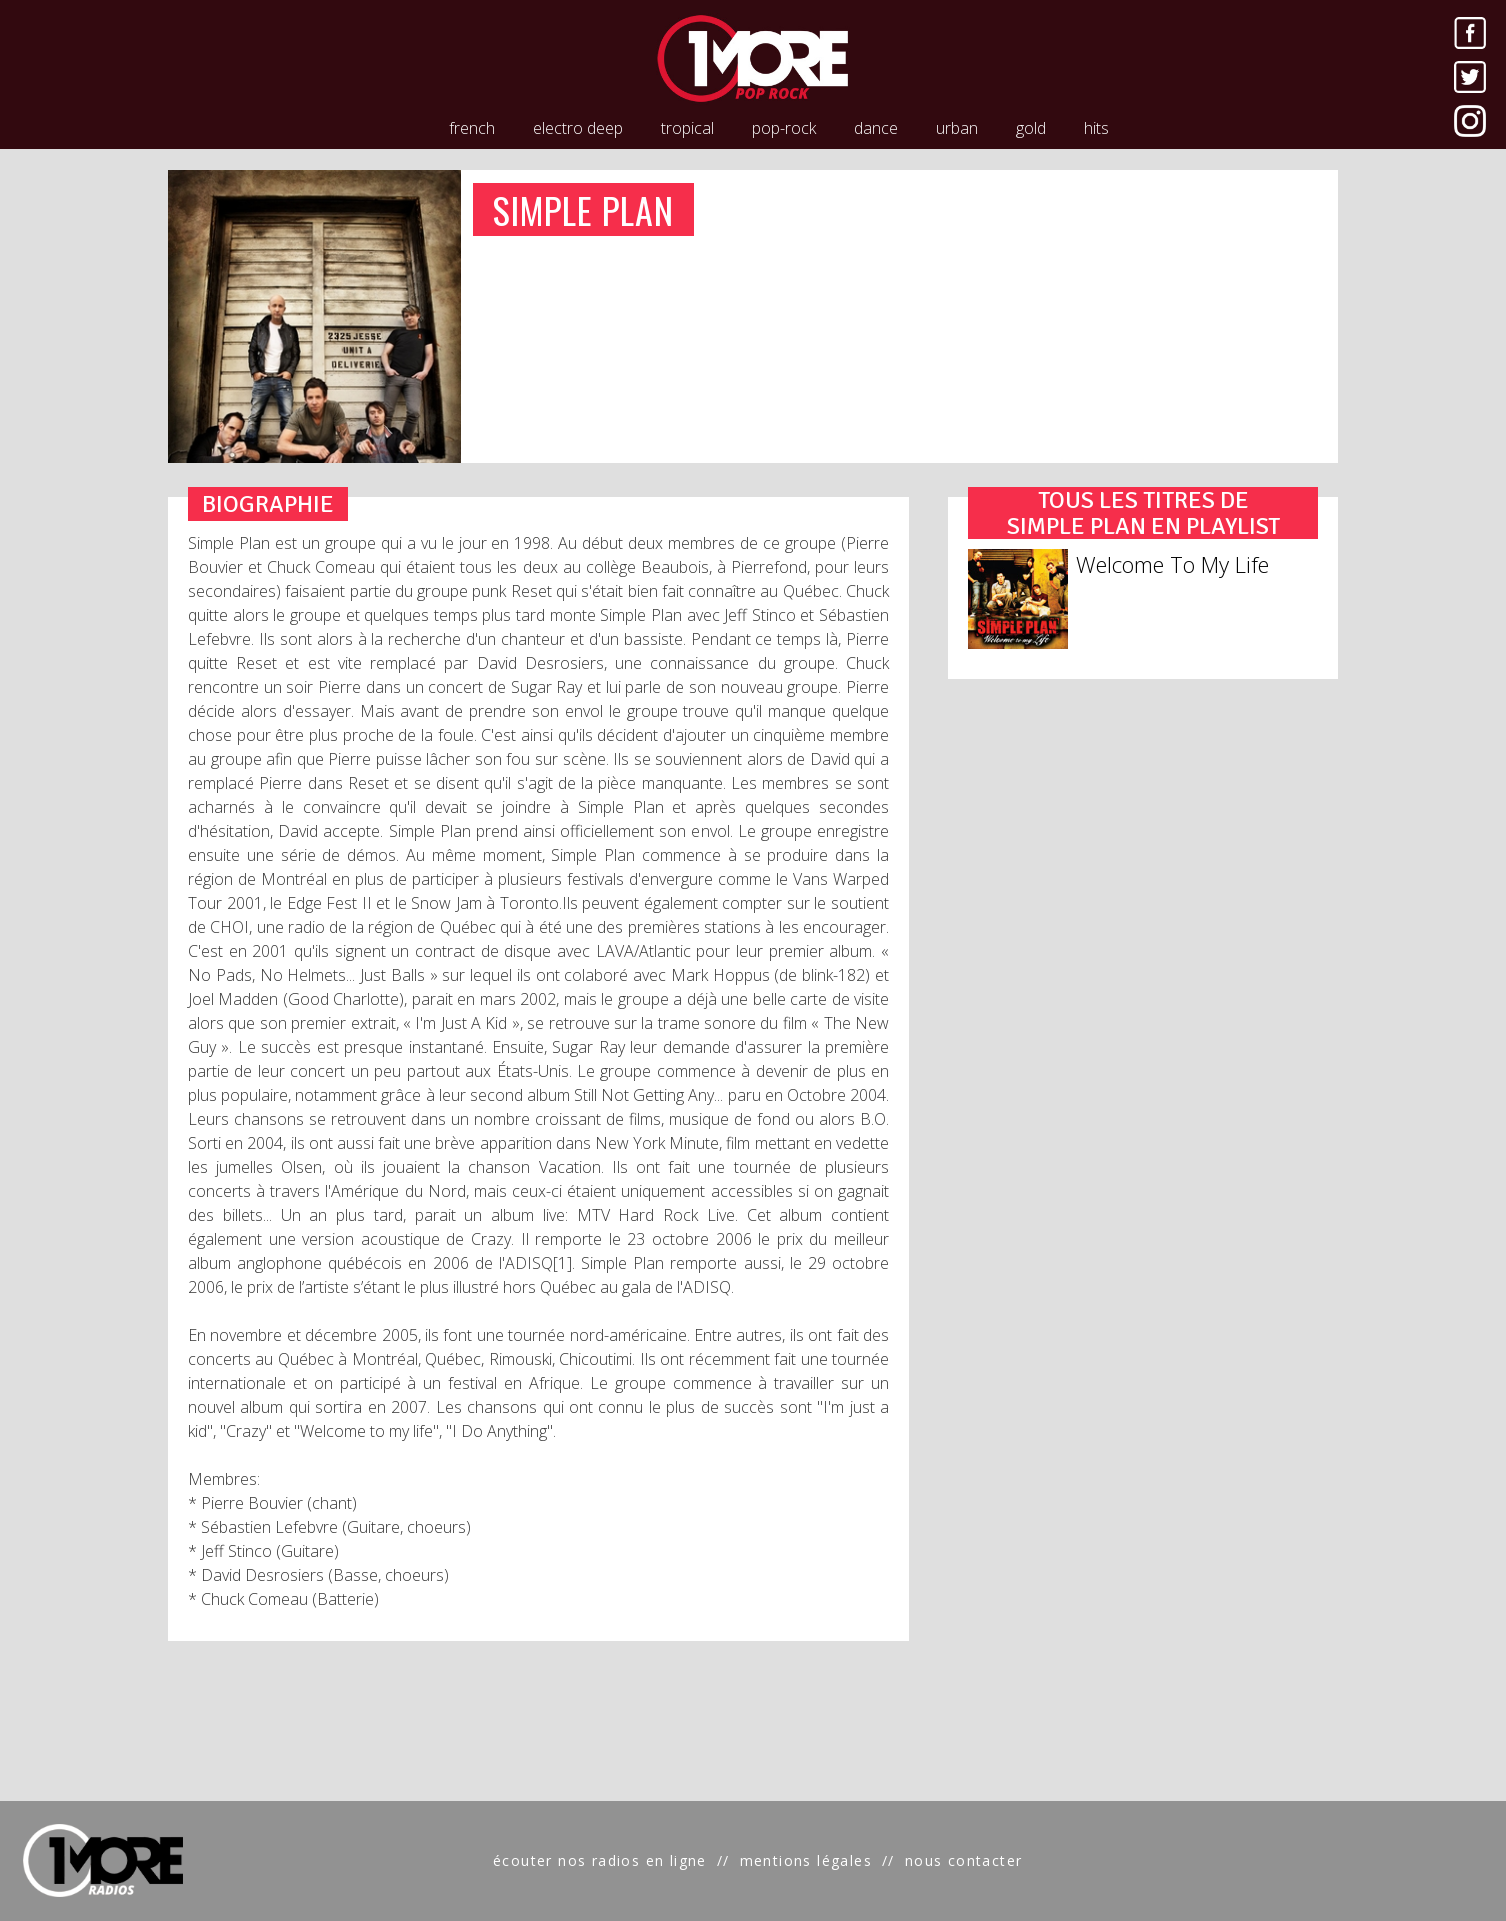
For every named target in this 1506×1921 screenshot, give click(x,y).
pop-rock (784, 128)
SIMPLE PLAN (584, 209)
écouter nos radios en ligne (600, 1860)
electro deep (578, 128)
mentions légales (806, 1860)
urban (957, 128)
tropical (687, 128)
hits (1096, 128)
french (472, 128)
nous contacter (964, 1860)
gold (1031, 128)
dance (876, 128)
